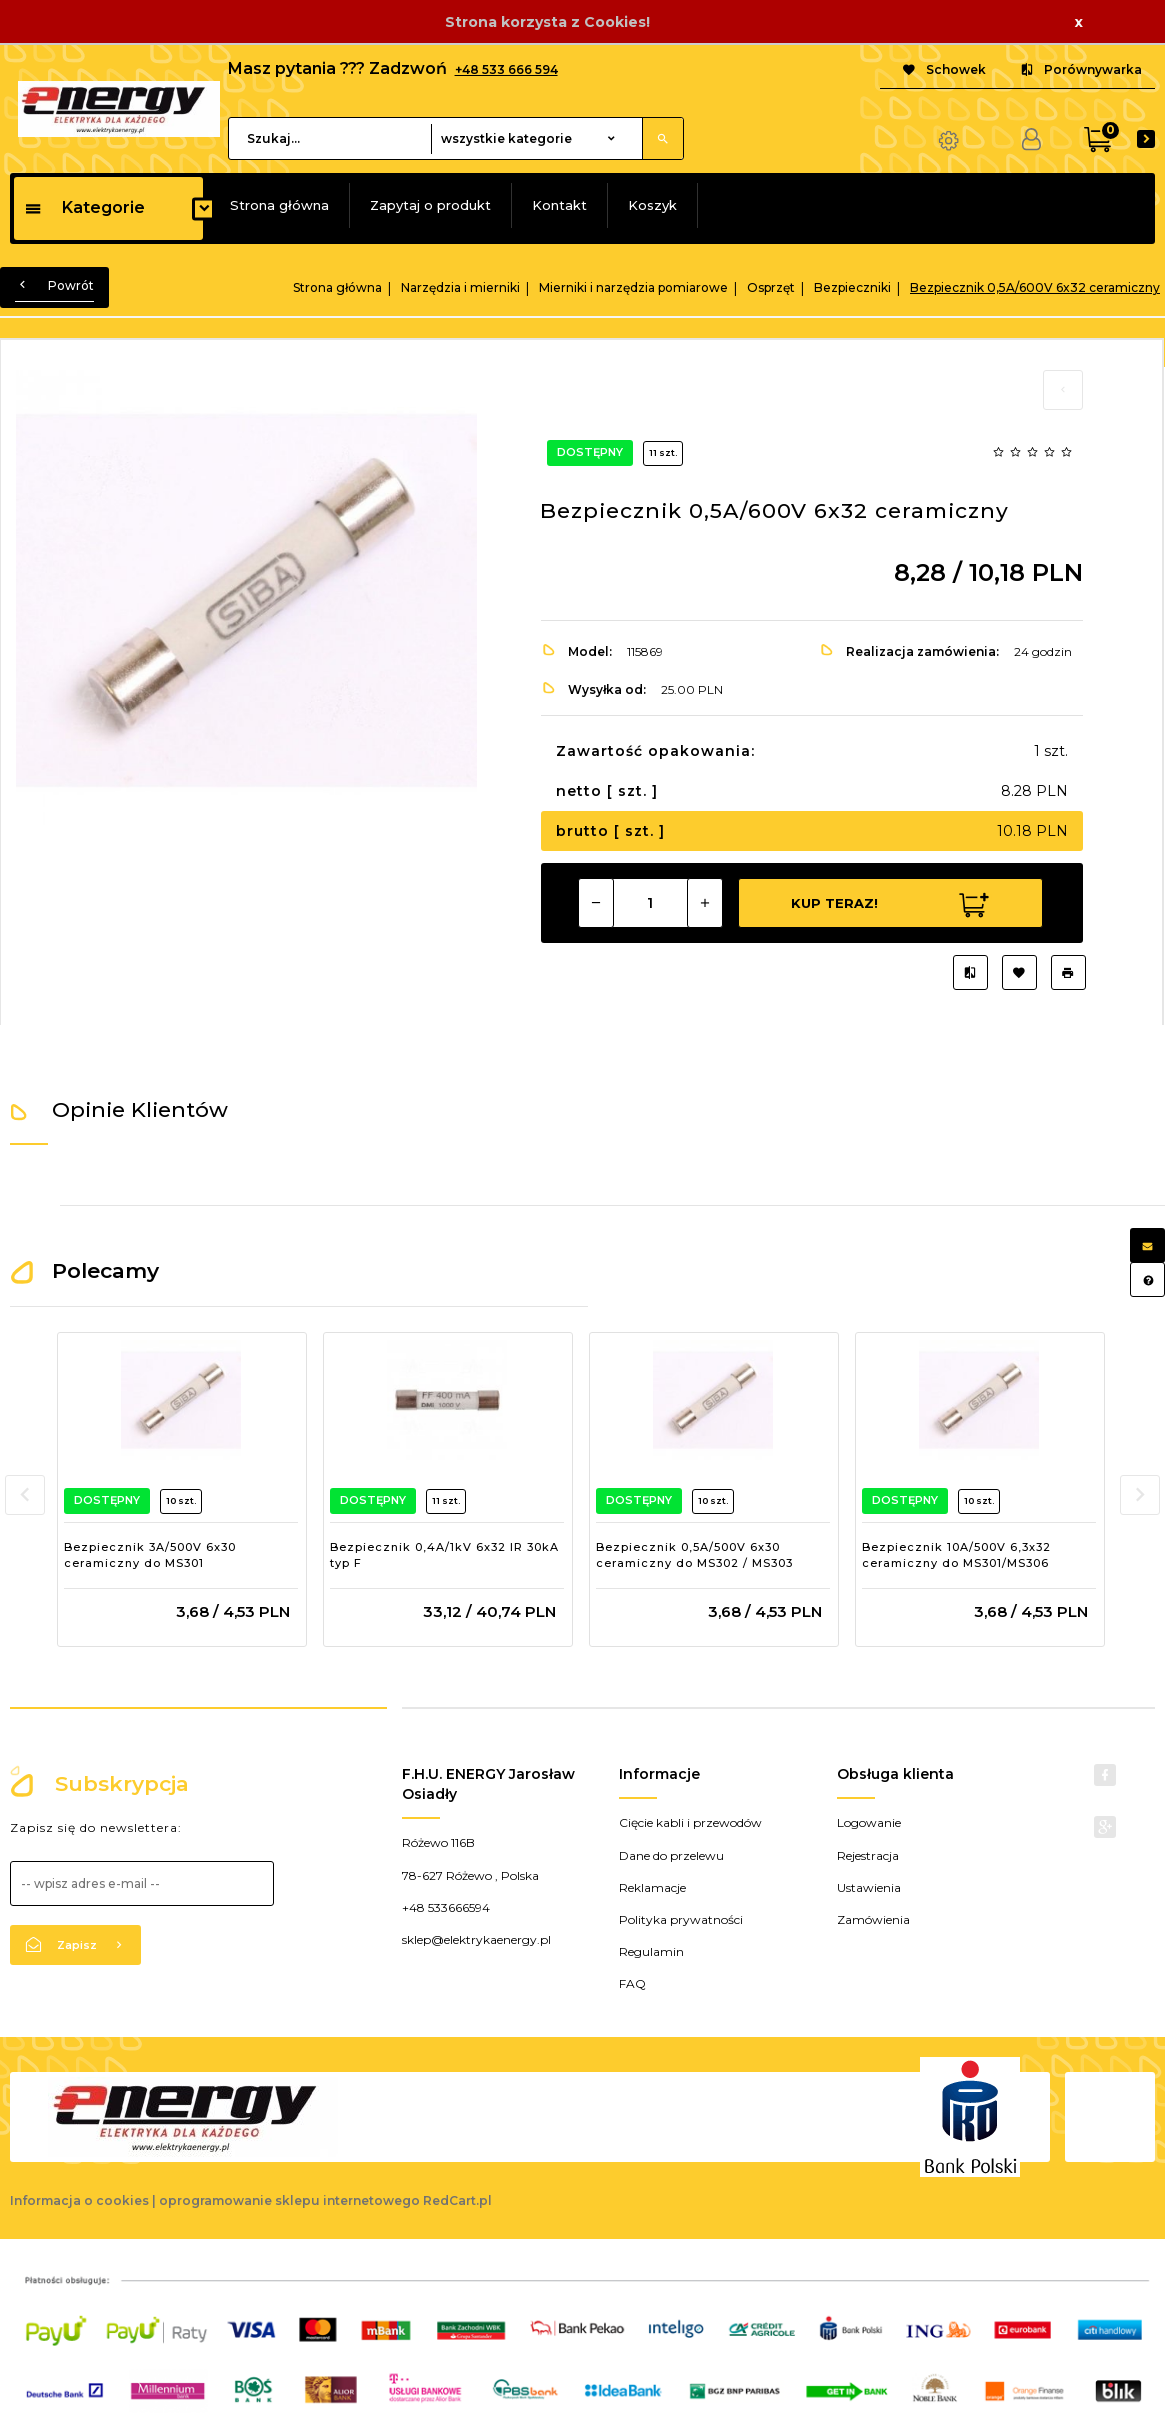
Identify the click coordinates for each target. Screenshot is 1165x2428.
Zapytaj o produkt (430, 205)
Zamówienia (873, 1919)
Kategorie (84, 207)
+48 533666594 (446, 1907)
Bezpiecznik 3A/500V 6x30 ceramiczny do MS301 (150, 1555)
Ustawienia (869, 1887)
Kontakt (559, 205)
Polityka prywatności (681, 1919)
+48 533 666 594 (506, 69)
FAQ (632, 1983)
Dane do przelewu (671, 1855)
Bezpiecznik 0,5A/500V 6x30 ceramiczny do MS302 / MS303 (694, 1555)
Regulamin (651, 1951)
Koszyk (652, 205)
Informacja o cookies (79, 2200)
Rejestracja (868, 1855)
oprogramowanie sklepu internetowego (289, 2200)
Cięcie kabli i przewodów (690, 1822)
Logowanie (869, 1822)
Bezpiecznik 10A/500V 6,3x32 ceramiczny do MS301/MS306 (956, 1555)
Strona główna (279, 205)
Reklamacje (652, 1887)
